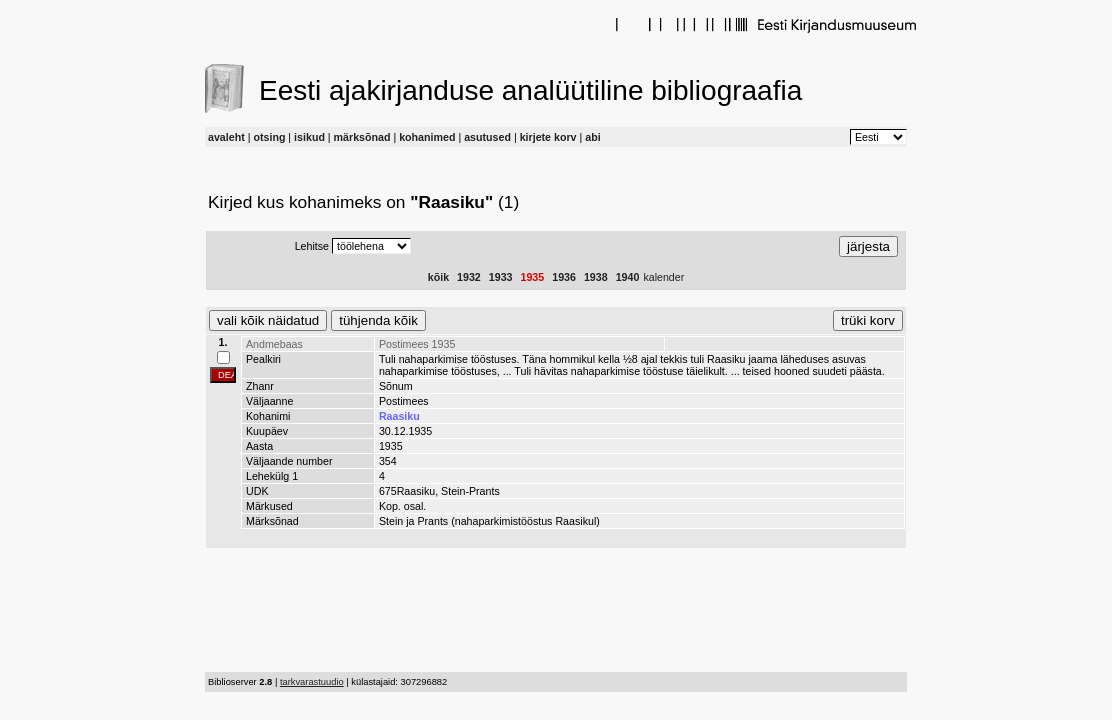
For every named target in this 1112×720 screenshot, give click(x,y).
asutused (487, 137)
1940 (628, 277)
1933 (501, 277)
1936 (564, 277)
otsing (269, 137)
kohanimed (427, 137)
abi (592, 137)
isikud (309, 137)
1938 (596, 277)
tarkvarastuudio (312, 682)
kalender (663, 277)
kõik (438, 277)
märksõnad (362, 137)
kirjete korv (548, 137)
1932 (469, 277)
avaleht (226, 137)
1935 (533, 277)
